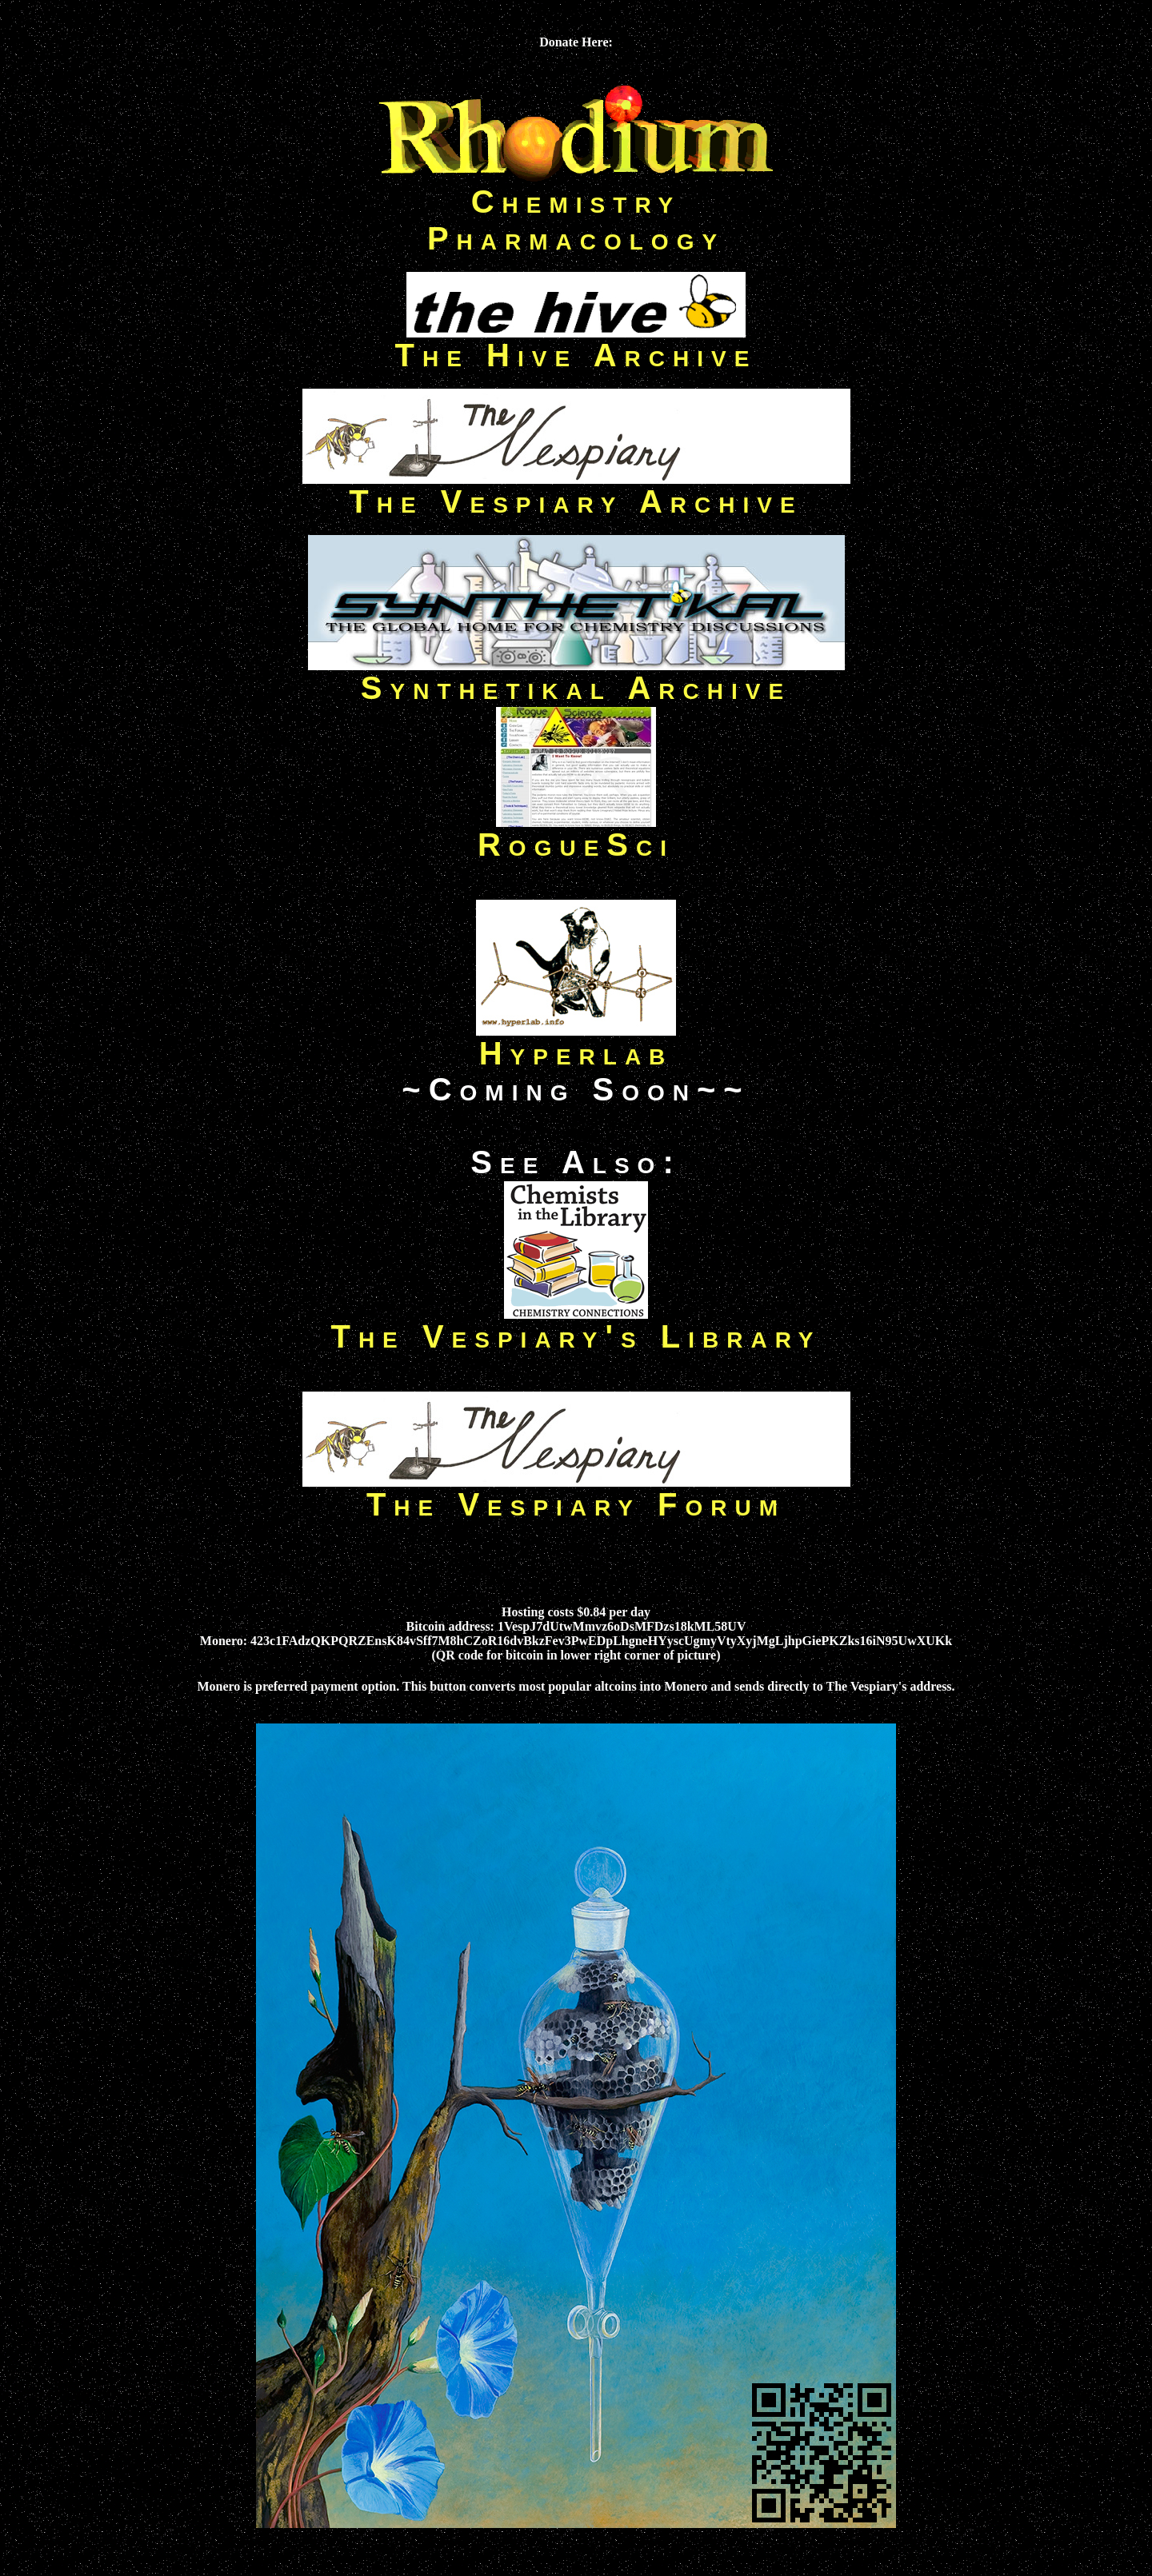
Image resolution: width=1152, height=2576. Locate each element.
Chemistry (576, 201)
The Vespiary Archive (576, 487)
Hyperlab (576, 1039)
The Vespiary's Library (575, 1336)
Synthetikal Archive (576, 673)
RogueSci (576, 830)
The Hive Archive (576, 341)
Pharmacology (576, 238)
